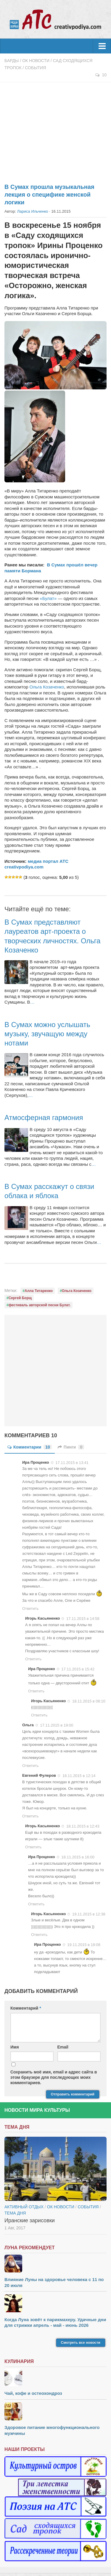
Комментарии (29, 1447)
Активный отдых (24, 2206)
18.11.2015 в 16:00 (77, 1857)
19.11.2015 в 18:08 (83, 1944)
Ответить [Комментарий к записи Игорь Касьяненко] (33, 1659)
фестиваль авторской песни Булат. (40, 1305)
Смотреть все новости (80, 2342)
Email (62, 2047)
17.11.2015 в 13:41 (72, 1462)
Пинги (71, 1447)
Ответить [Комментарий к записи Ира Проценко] (30, 1608)
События (35, 67)
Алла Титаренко (39, 1291)
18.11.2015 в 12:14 (79, 1775)
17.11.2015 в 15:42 (77, 1669)
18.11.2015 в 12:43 (82, 1826)
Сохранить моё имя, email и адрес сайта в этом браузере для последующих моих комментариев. (53, 2077)
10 (101, 74)
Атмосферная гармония (43, 1118)
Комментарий (25, 2008)
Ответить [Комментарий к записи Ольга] (30, 1765)
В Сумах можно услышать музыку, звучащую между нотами (47, 1034)
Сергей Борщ (20, 1298)
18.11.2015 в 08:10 (88, 1701)
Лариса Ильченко (32, 211)
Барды (11, 60)
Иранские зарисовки (29, 2220)
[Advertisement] (55, 129)
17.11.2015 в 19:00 (56, 1725)
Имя (14, 2047)
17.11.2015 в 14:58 (82, 1618)
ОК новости (35, 60)
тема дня (15, 2213)
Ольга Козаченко (47, 686)
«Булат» (48, 598)
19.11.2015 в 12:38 (88, 1914)
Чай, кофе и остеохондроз (33, 2393)
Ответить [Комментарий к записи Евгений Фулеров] (30, 1816)
